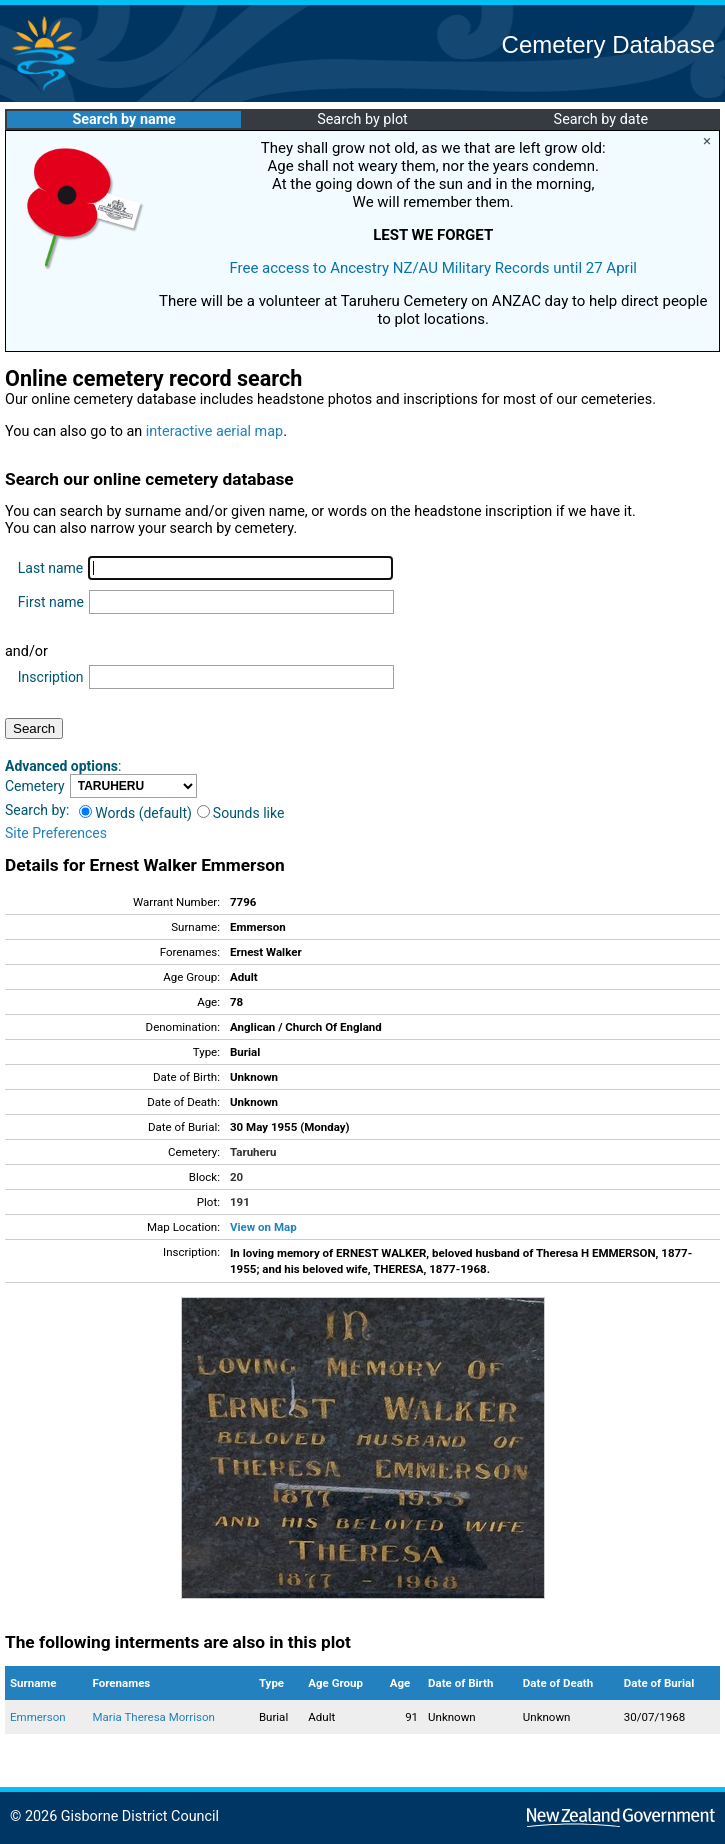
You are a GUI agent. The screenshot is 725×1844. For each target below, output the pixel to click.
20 (236, 1177)
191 (240, 1202)
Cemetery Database (608, 44)
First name (51, 602)
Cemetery (35, 786)
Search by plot (362, 119)
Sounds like (241, 813)
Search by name (123, 119)
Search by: (37, 810)
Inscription (51, 677)
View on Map (263, 1227)
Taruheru (253, 1152)
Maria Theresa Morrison (154, 1717)
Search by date (601, 119)
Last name (50, 568)
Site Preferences (56, 833)
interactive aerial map (214, 431)
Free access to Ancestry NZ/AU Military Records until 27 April (433, 268)
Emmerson (38, 1717)
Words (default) (135, 813)
